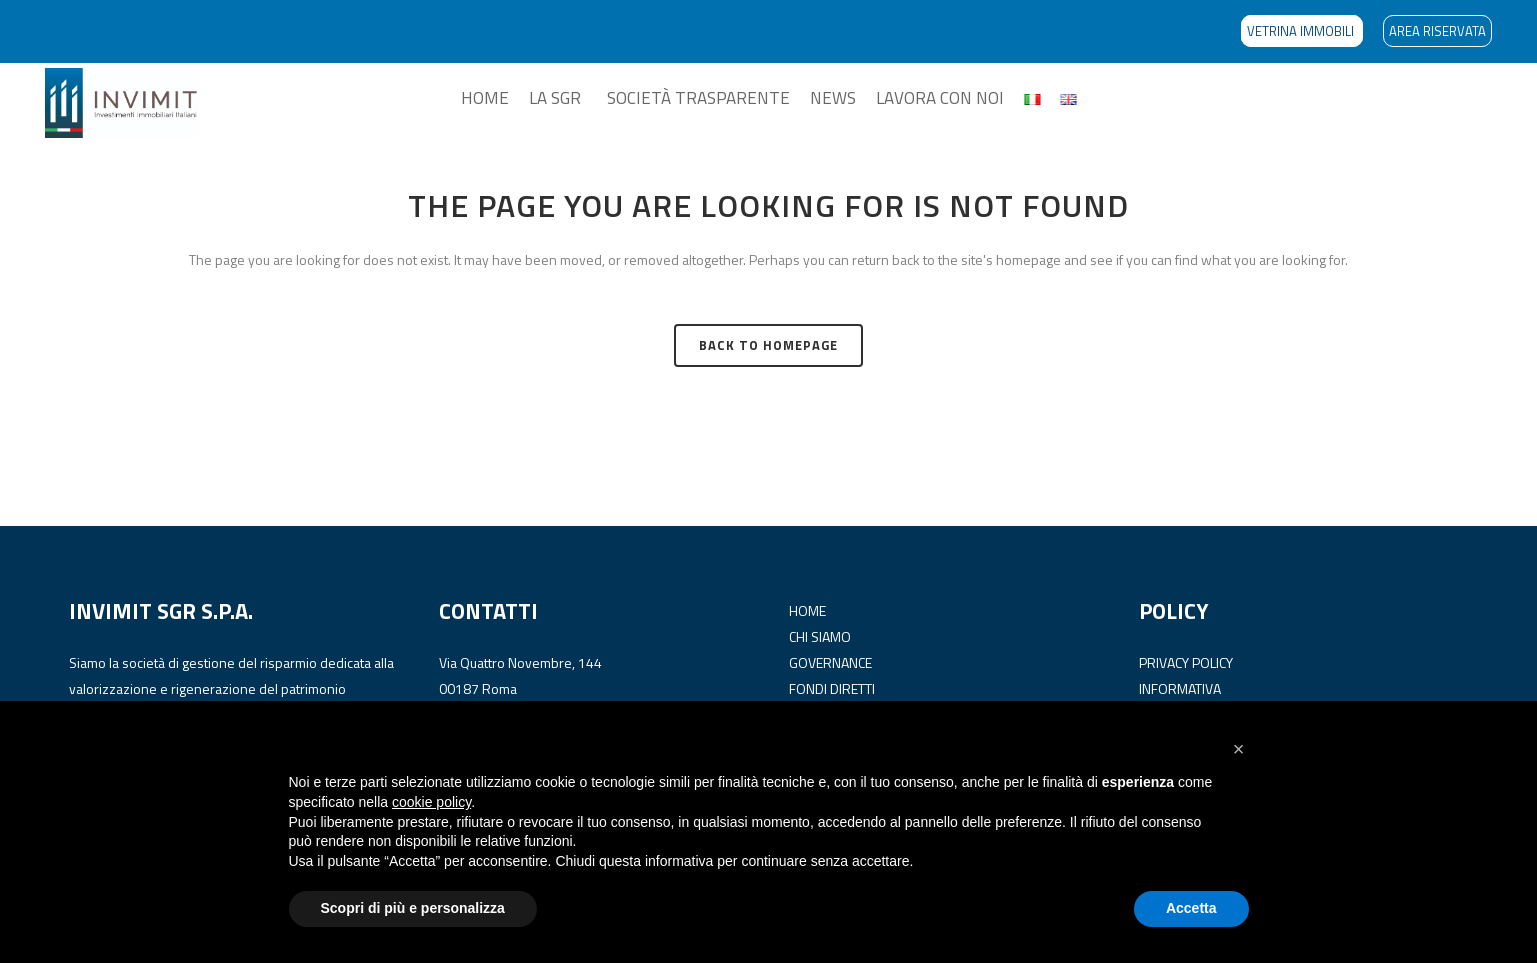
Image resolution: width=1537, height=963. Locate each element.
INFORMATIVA (1180, 688)
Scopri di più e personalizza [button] (413, 908)
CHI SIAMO (820, 636)
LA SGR (555, 98)
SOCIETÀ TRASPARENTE (698, 98)
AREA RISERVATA (1437, 31)
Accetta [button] (1191, 908)
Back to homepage (768, 345)
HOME (485, 98)
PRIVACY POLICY (1186, 662)
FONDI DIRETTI (832, 688)
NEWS (833, 98)
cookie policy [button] (431, 802)
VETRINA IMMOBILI (1302, 31)
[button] (1239, 749)
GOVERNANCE (830, 662)
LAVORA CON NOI (940, 98)
